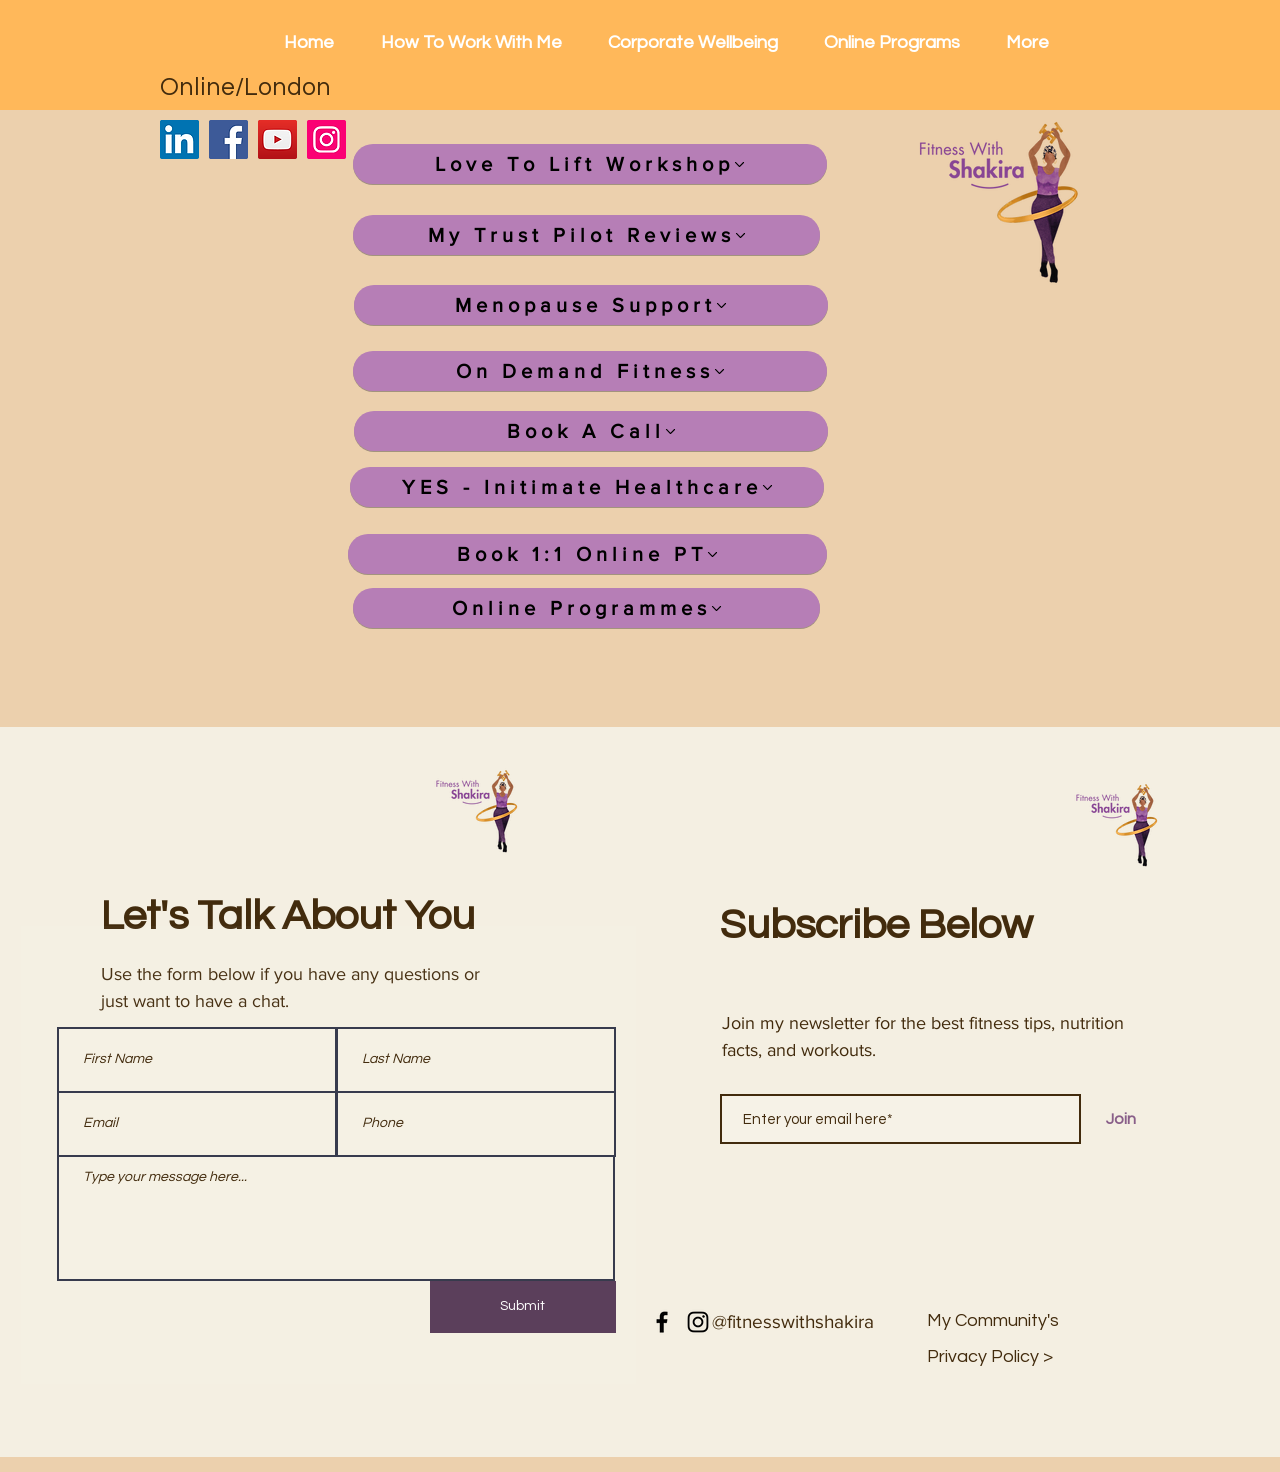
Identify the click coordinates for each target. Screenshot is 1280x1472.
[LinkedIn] (179, 139)
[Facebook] (228, 139)
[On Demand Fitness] (590, 371)
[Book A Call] (591, 431)
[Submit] (523, 1307)
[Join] (1121, 1119)
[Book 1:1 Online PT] (587, 554)
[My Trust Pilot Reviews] (586, 235)
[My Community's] (993, 1321)
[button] (990, 1357)
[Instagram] (326, 139)
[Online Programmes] (586, 608)
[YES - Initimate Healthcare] (587, 487)
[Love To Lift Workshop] (590, 164)
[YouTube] (277, 139)
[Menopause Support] (591, 305)
